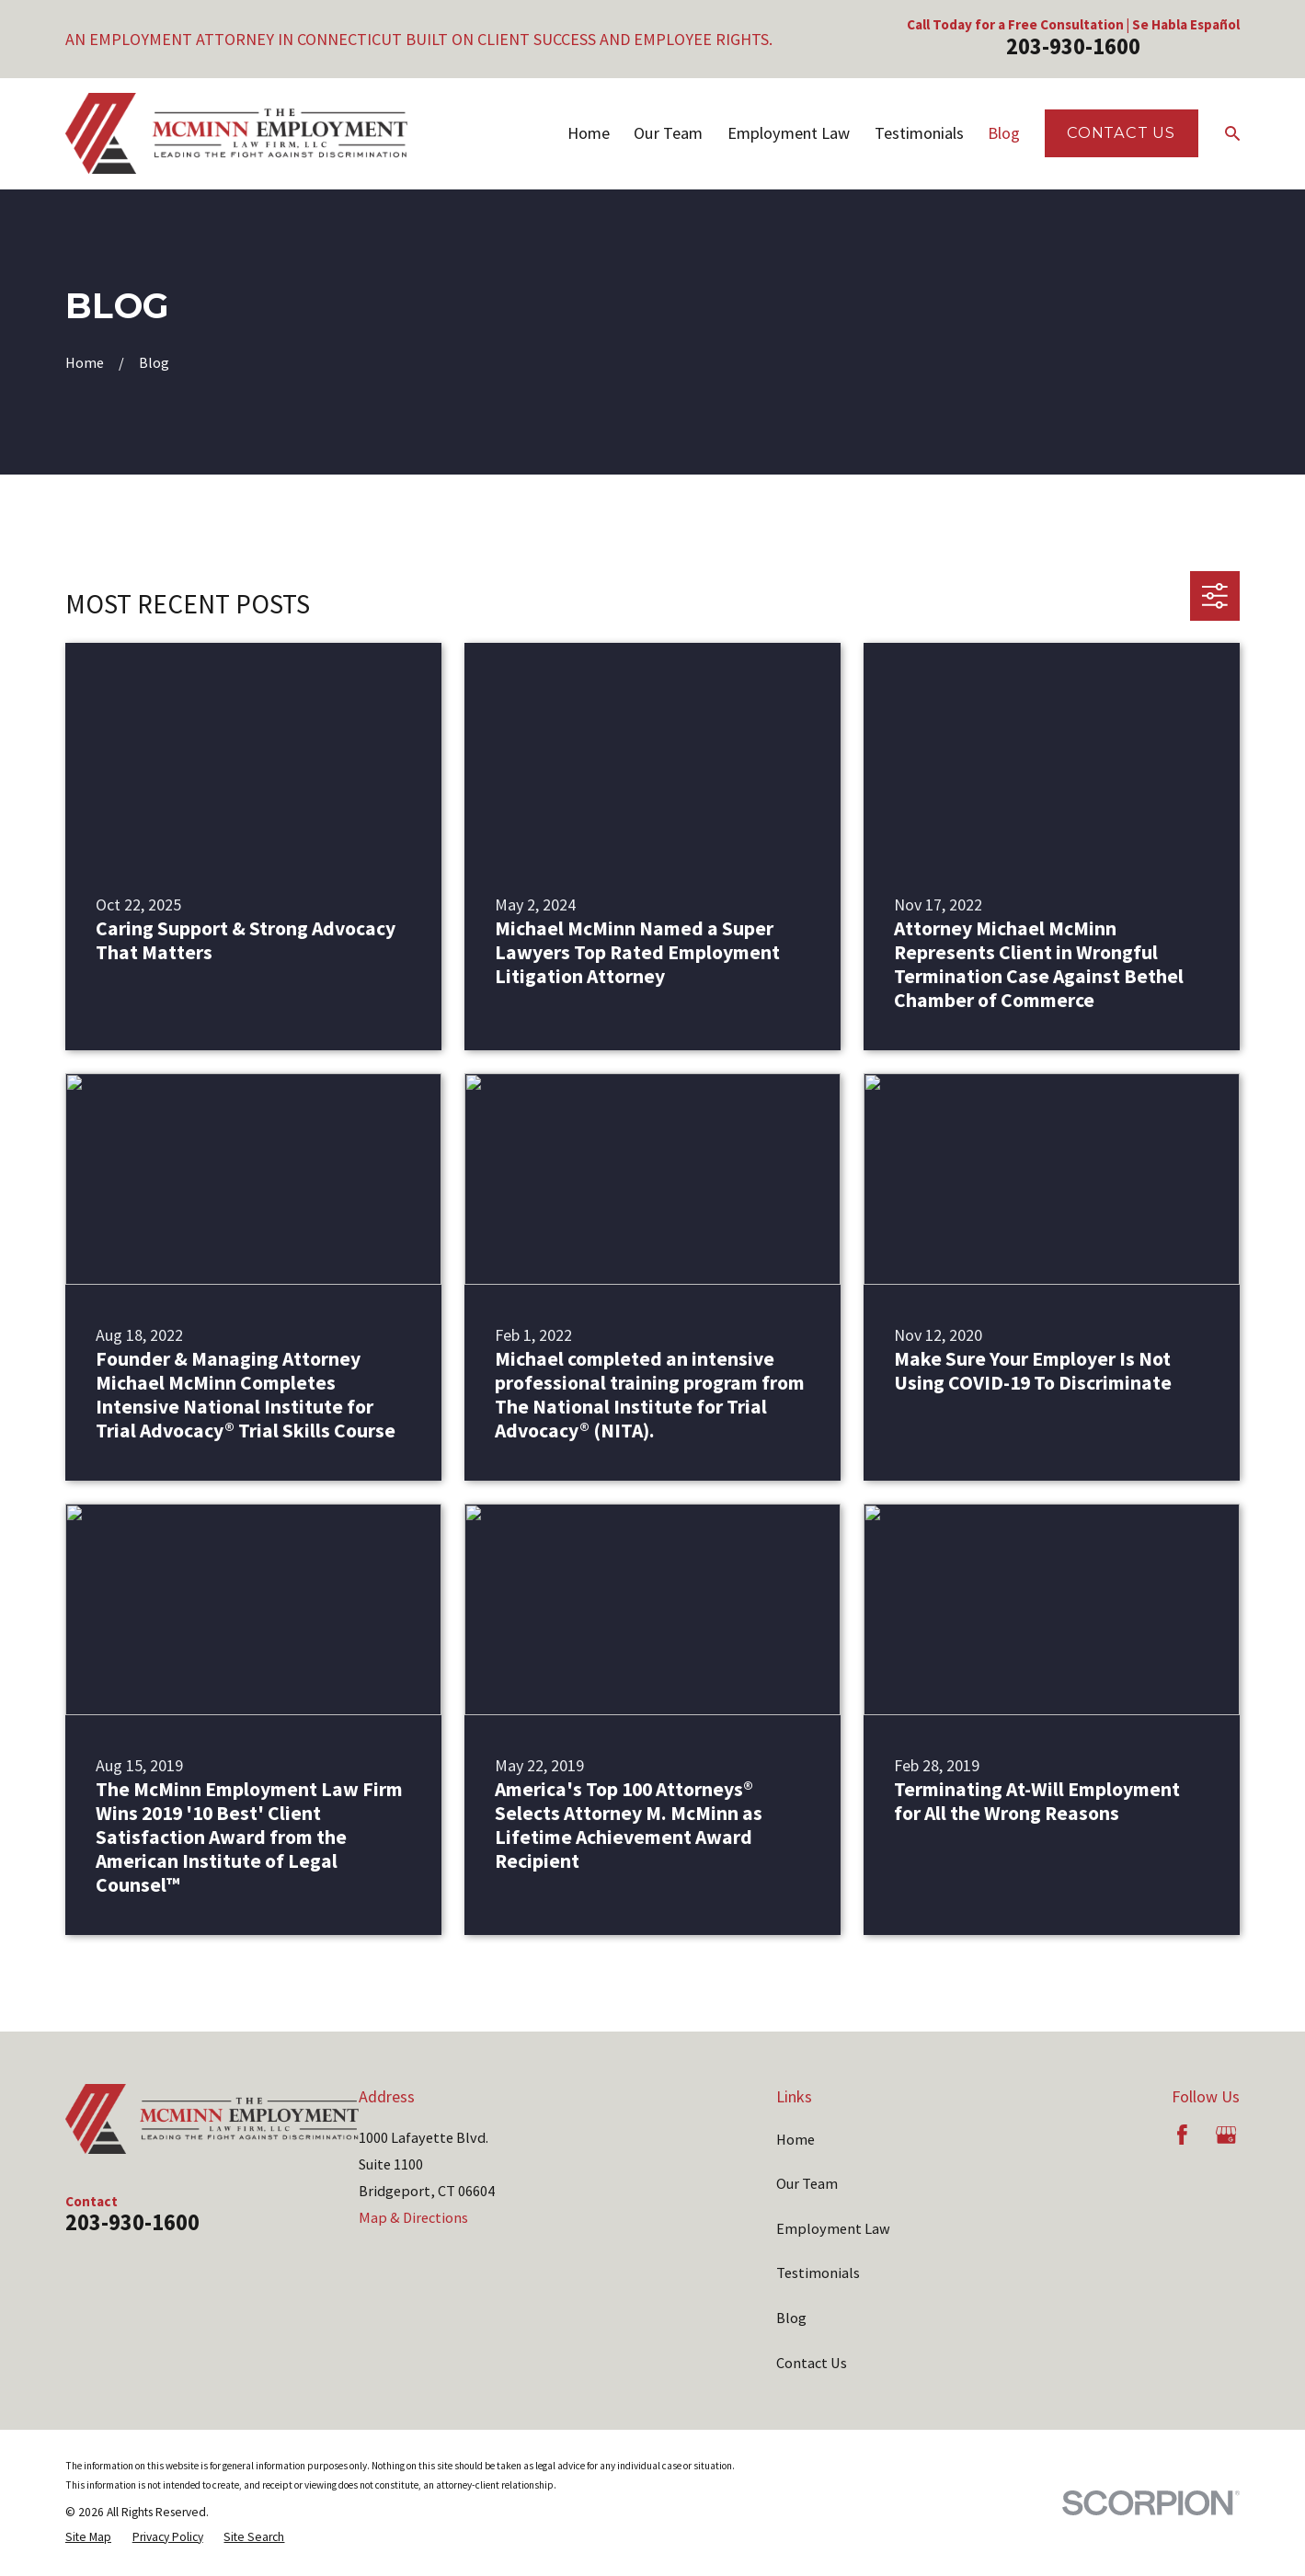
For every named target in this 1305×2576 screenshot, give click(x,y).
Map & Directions (413, 2217)
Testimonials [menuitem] (919, 132)
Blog (791, 2317)
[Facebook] (1182, 2135)
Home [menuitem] (588, 132)
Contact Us (1121, 132)
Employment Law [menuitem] (788, 132)
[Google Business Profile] (1226, 2135)
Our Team (807, 2183)
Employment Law (833, 2228)
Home (795, 2139)
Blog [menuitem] (1004, 132)
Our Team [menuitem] (668, 132)
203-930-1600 (1073, 46)
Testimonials (818, 2272)
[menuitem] (88, 2536)
